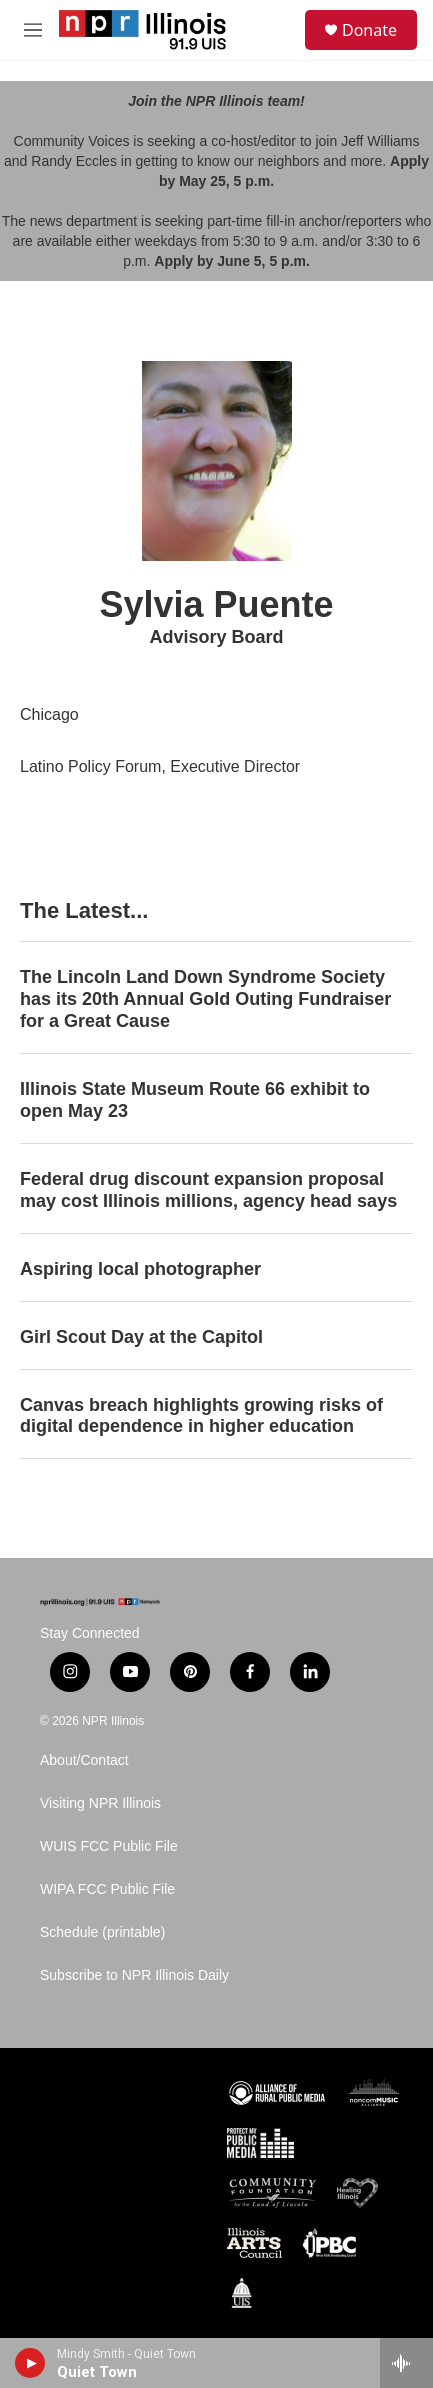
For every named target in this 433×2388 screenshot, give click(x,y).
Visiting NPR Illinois (100, 1803)
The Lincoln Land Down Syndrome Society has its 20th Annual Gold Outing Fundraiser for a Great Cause (205, 999)
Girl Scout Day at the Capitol (141, 1337)
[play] (30, 2363)
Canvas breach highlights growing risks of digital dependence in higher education (201, 1416)
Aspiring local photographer (140, 1269)
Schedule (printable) (102, 1932)
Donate (369, 30)
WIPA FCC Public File (107, 1889)
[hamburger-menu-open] (32, 30)
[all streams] (406, 2363)
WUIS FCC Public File (109, 1846)
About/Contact (84, 1760)
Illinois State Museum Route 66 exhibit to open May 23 (195, 1100)
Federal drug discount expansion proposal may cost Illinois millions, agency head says (208, 1190)
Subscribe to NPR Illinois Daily (134, 1975)
